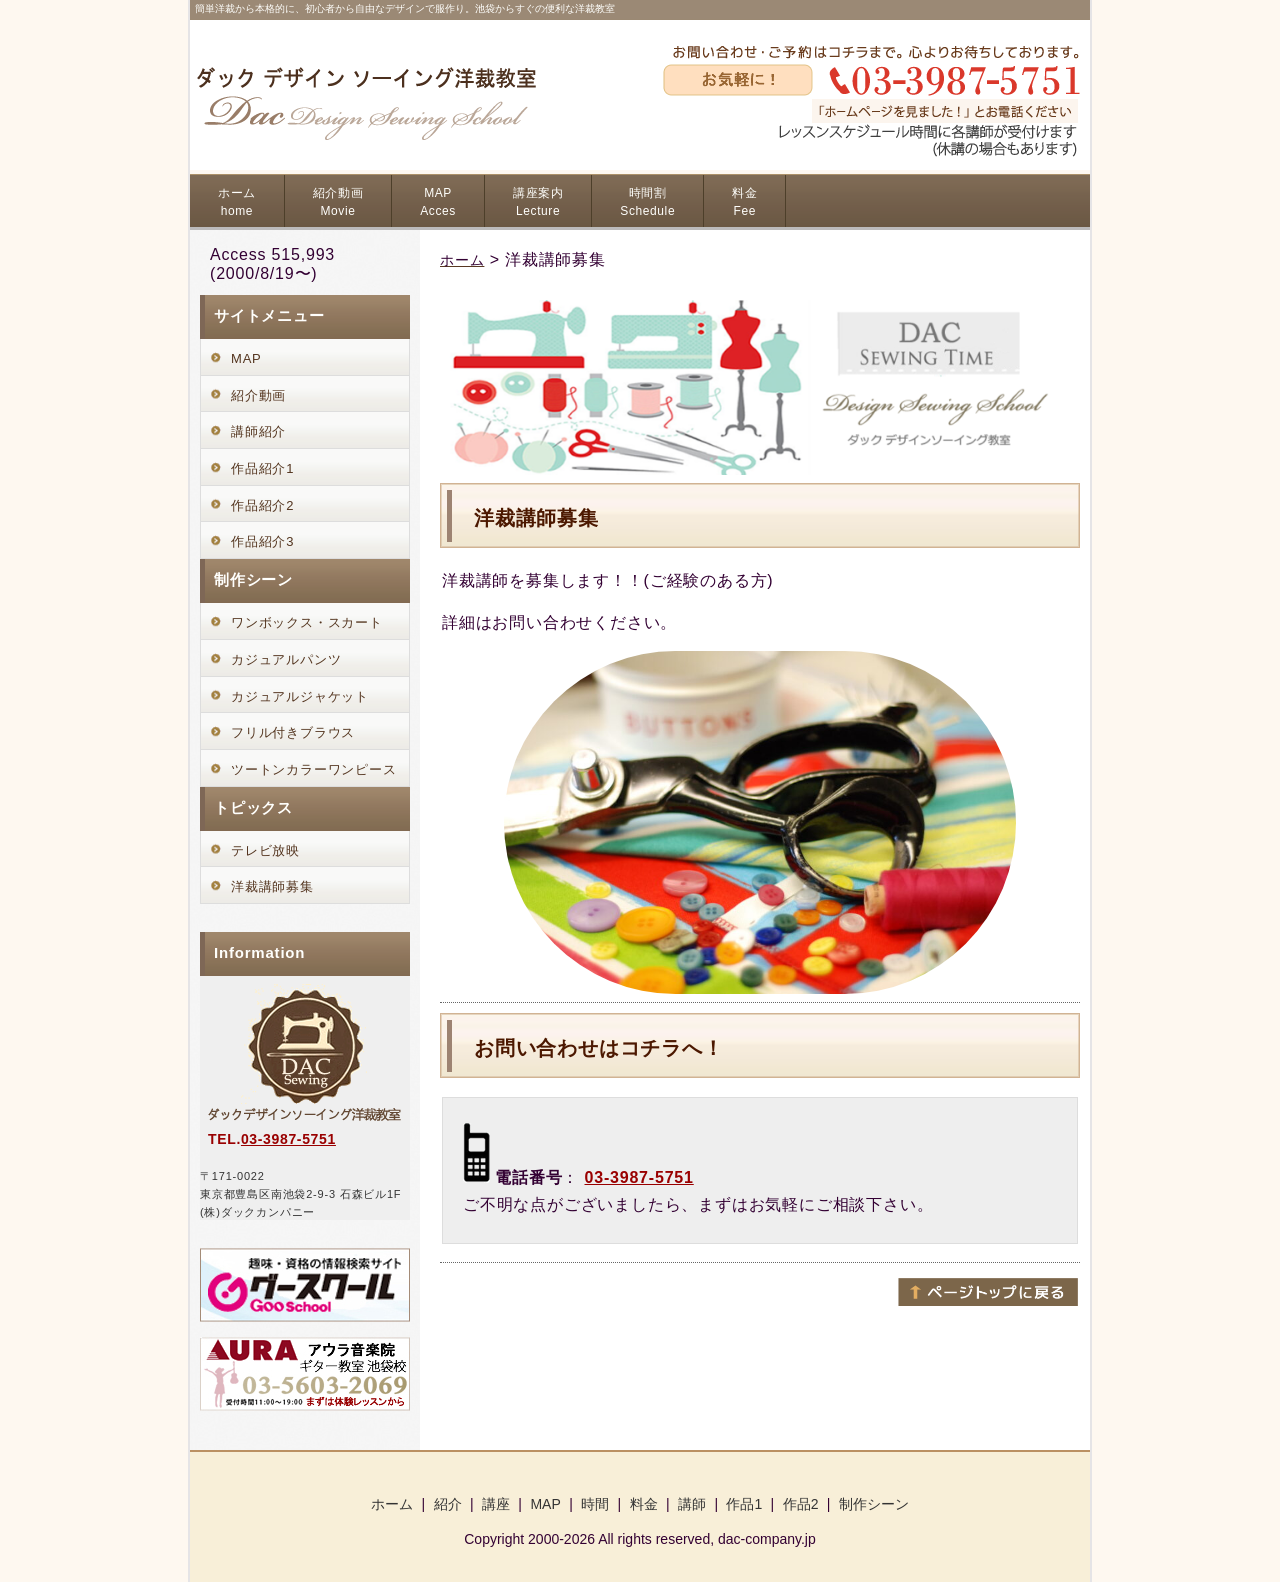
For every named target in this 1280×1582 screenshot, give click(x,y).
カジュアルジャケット (300, 696)
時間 (595, 1504)
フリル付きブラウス (293, 732)
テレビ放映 (265, 850)
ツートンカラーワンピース (314, 769)
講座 (496, 1504)
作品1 (744, 1504)
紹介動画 (338, 202)
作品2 (801, 1504)
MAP (438, 202)
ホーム (237, 202)
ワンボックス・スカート (307, 622)
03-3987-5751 (639, 1177)
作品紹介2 (262, 505)
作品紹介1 (262, 468)
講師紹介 (258, 431)
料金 (744, 202)
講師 (692, 1504)
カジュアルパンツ (286, 659)
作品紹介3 (262, 541)
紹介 (448, 1504)
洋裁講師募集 (272, 886)
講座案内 (538, 202)
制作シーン (874, 1504)
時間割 (647, 202)
